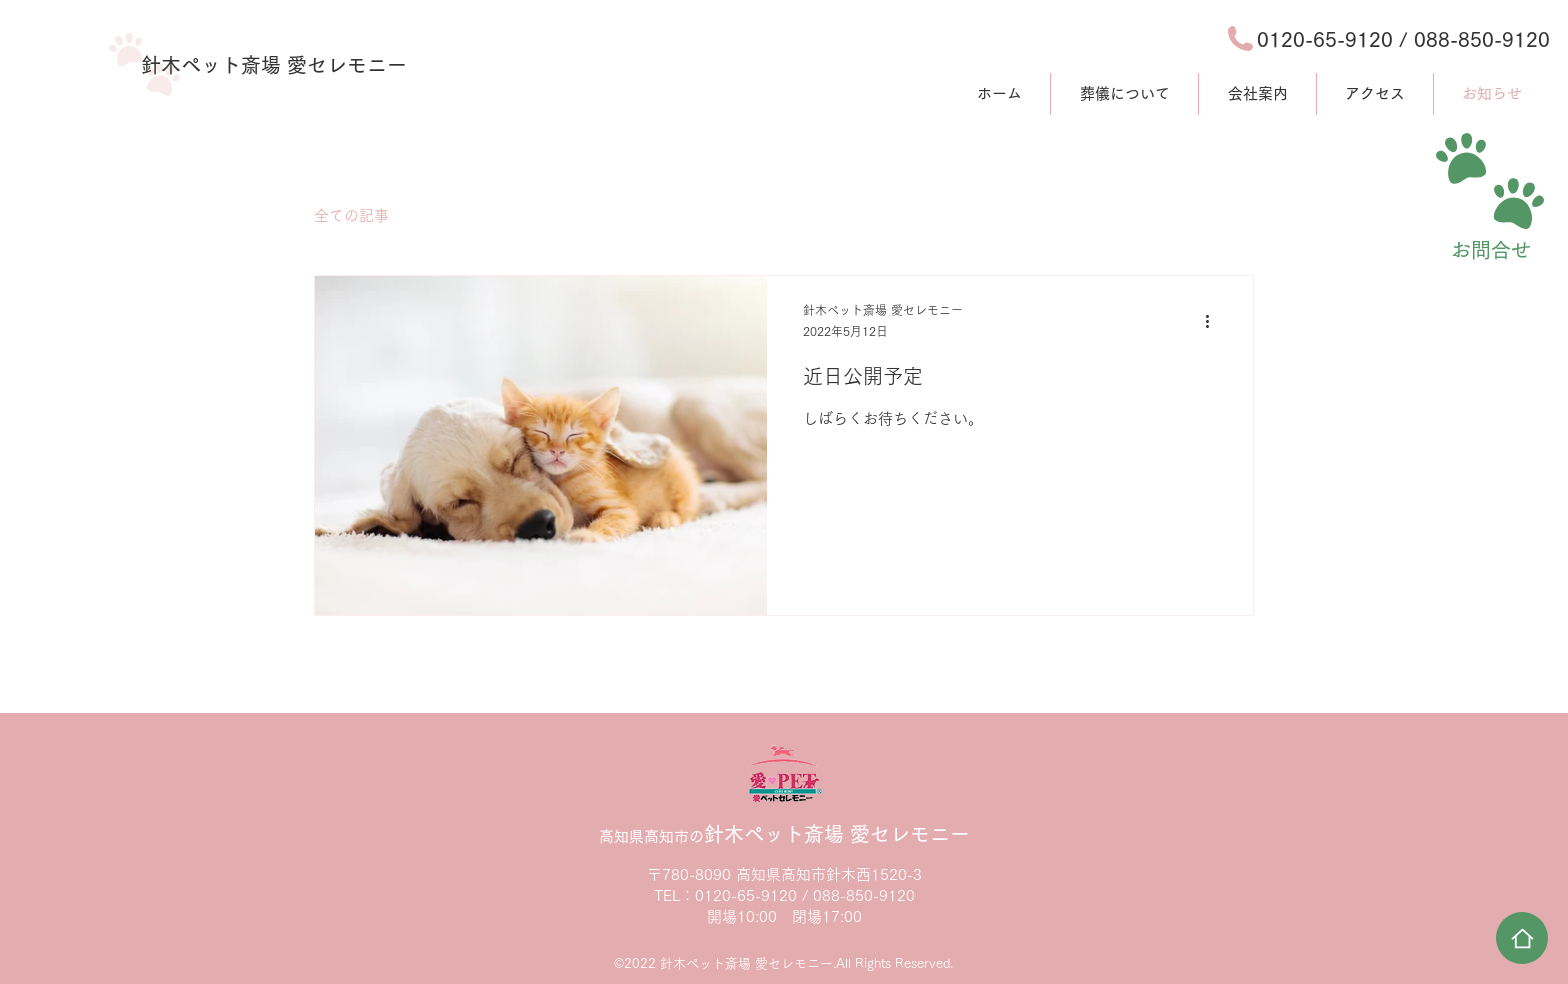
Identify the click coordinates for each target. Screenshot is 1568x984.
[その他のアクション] (1214, 322)
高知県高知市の (784, 836)
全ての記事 (351, 215)
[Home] (1522, 938)
